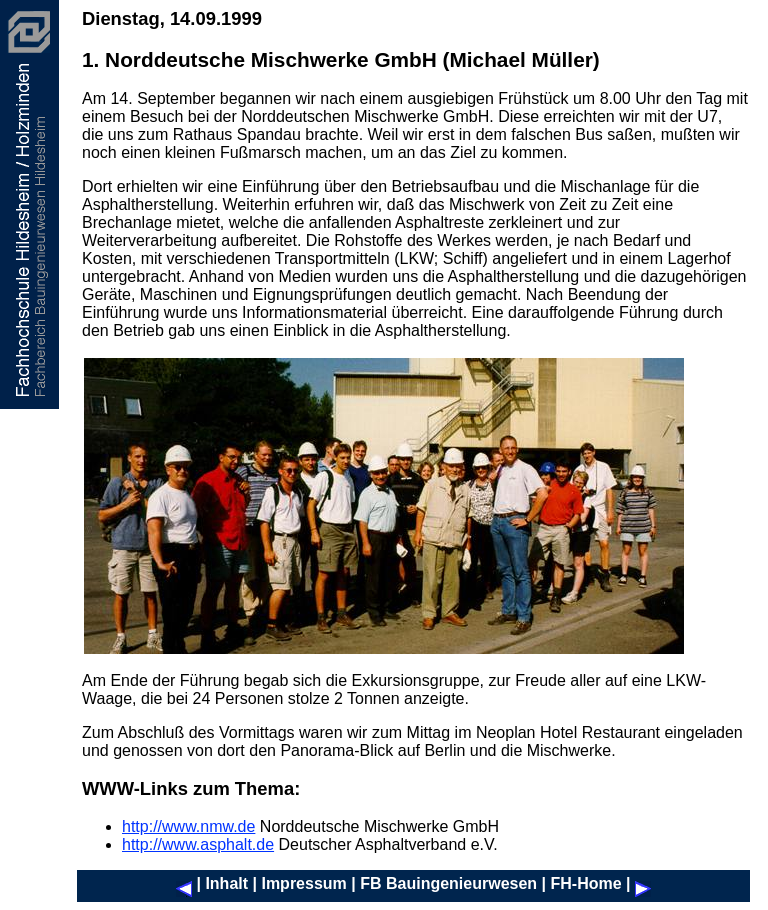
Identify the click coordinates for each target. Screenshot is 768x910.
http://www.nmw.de (188, 826)
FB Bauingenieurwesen (448, 883)
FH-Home (585, 883)
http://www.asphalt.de (198, 844)
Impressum (303, 883)
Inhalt (226, 883)
